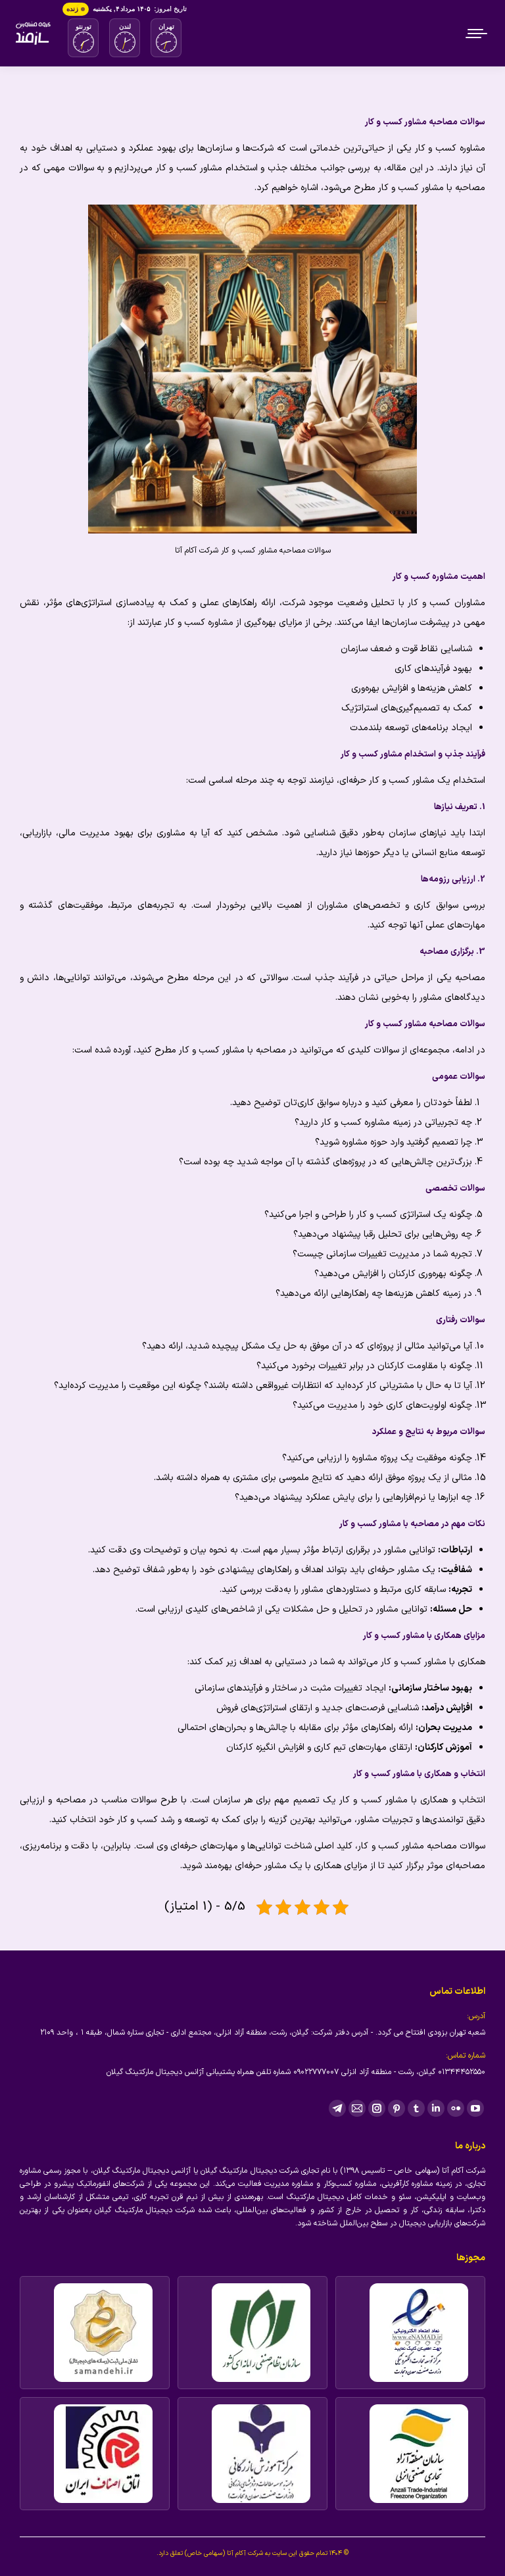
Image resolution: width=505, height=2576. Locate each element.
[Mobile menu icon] (477, 33)
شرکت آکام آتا (245, 2553)
